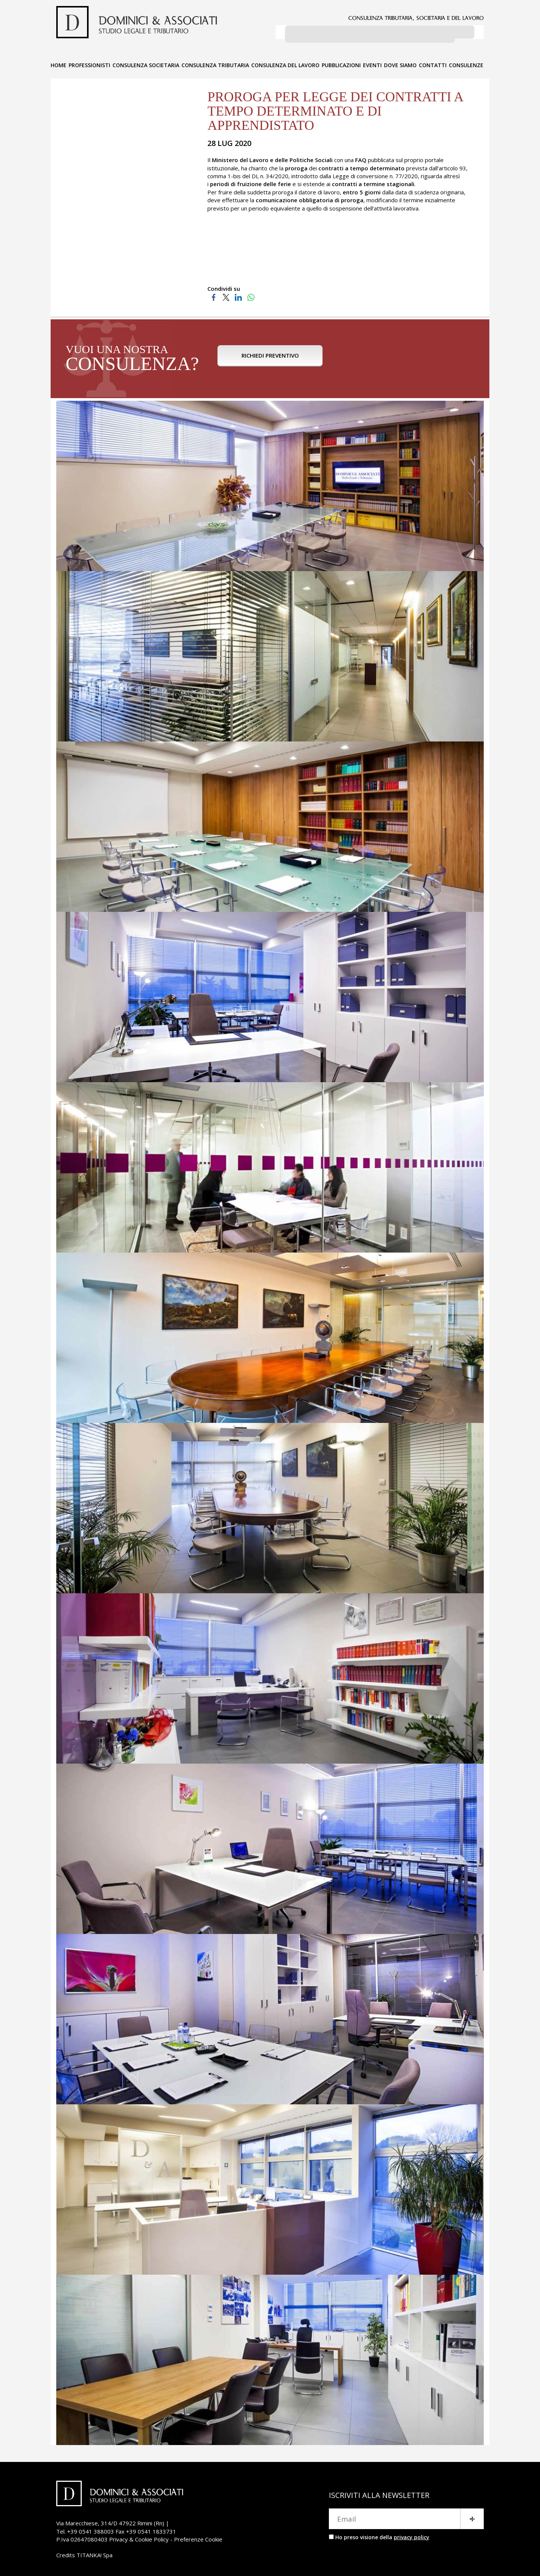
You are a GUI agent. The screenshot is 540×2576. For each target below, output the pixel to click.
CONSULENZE (466, 63)
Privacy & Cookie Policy (139, 2537)
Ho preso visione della (382, 2535)
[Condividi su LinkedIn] (238, 294)
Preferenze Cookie (198, 2537)
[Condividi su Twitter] (226, 294)
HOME (58, 63)
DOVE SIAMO (400, 63)
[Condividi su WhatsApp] (250, 294)
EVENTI (372, 63)
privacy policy (411, 2535)
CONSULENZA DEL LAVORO (285, 63)
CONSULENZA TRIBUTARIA (215, 63)
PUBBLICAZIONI (341, 63)
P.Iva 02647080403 (82, 2537)
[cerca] (370, 34)
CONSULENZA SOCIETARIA (145, 63)
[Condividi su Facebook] (213, 294)
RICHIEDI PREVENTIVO (270, 357)
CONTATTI (433, 63)
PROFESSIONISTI (89, 63)
